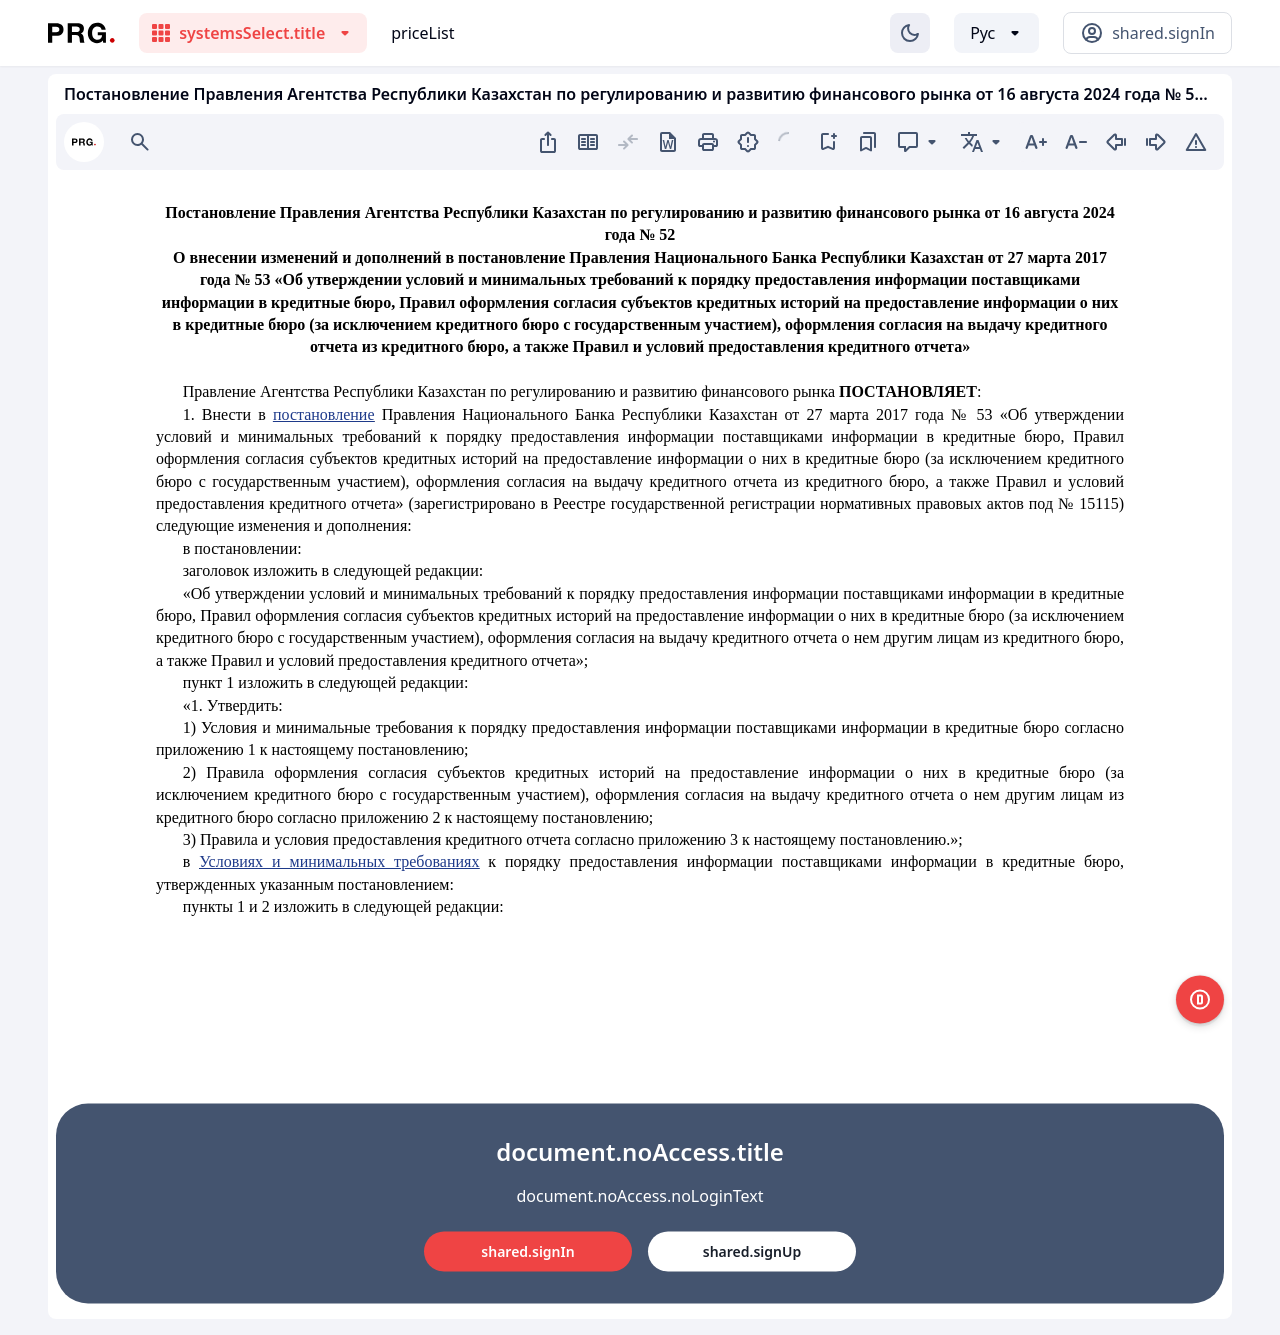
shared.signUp (752, 1250)
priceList (422, 33)
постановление (324, 414)
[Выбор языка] (996, 33)
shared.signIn (527, 1250)
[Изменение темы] (910, 33)
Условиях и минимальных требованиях (339, 861)
